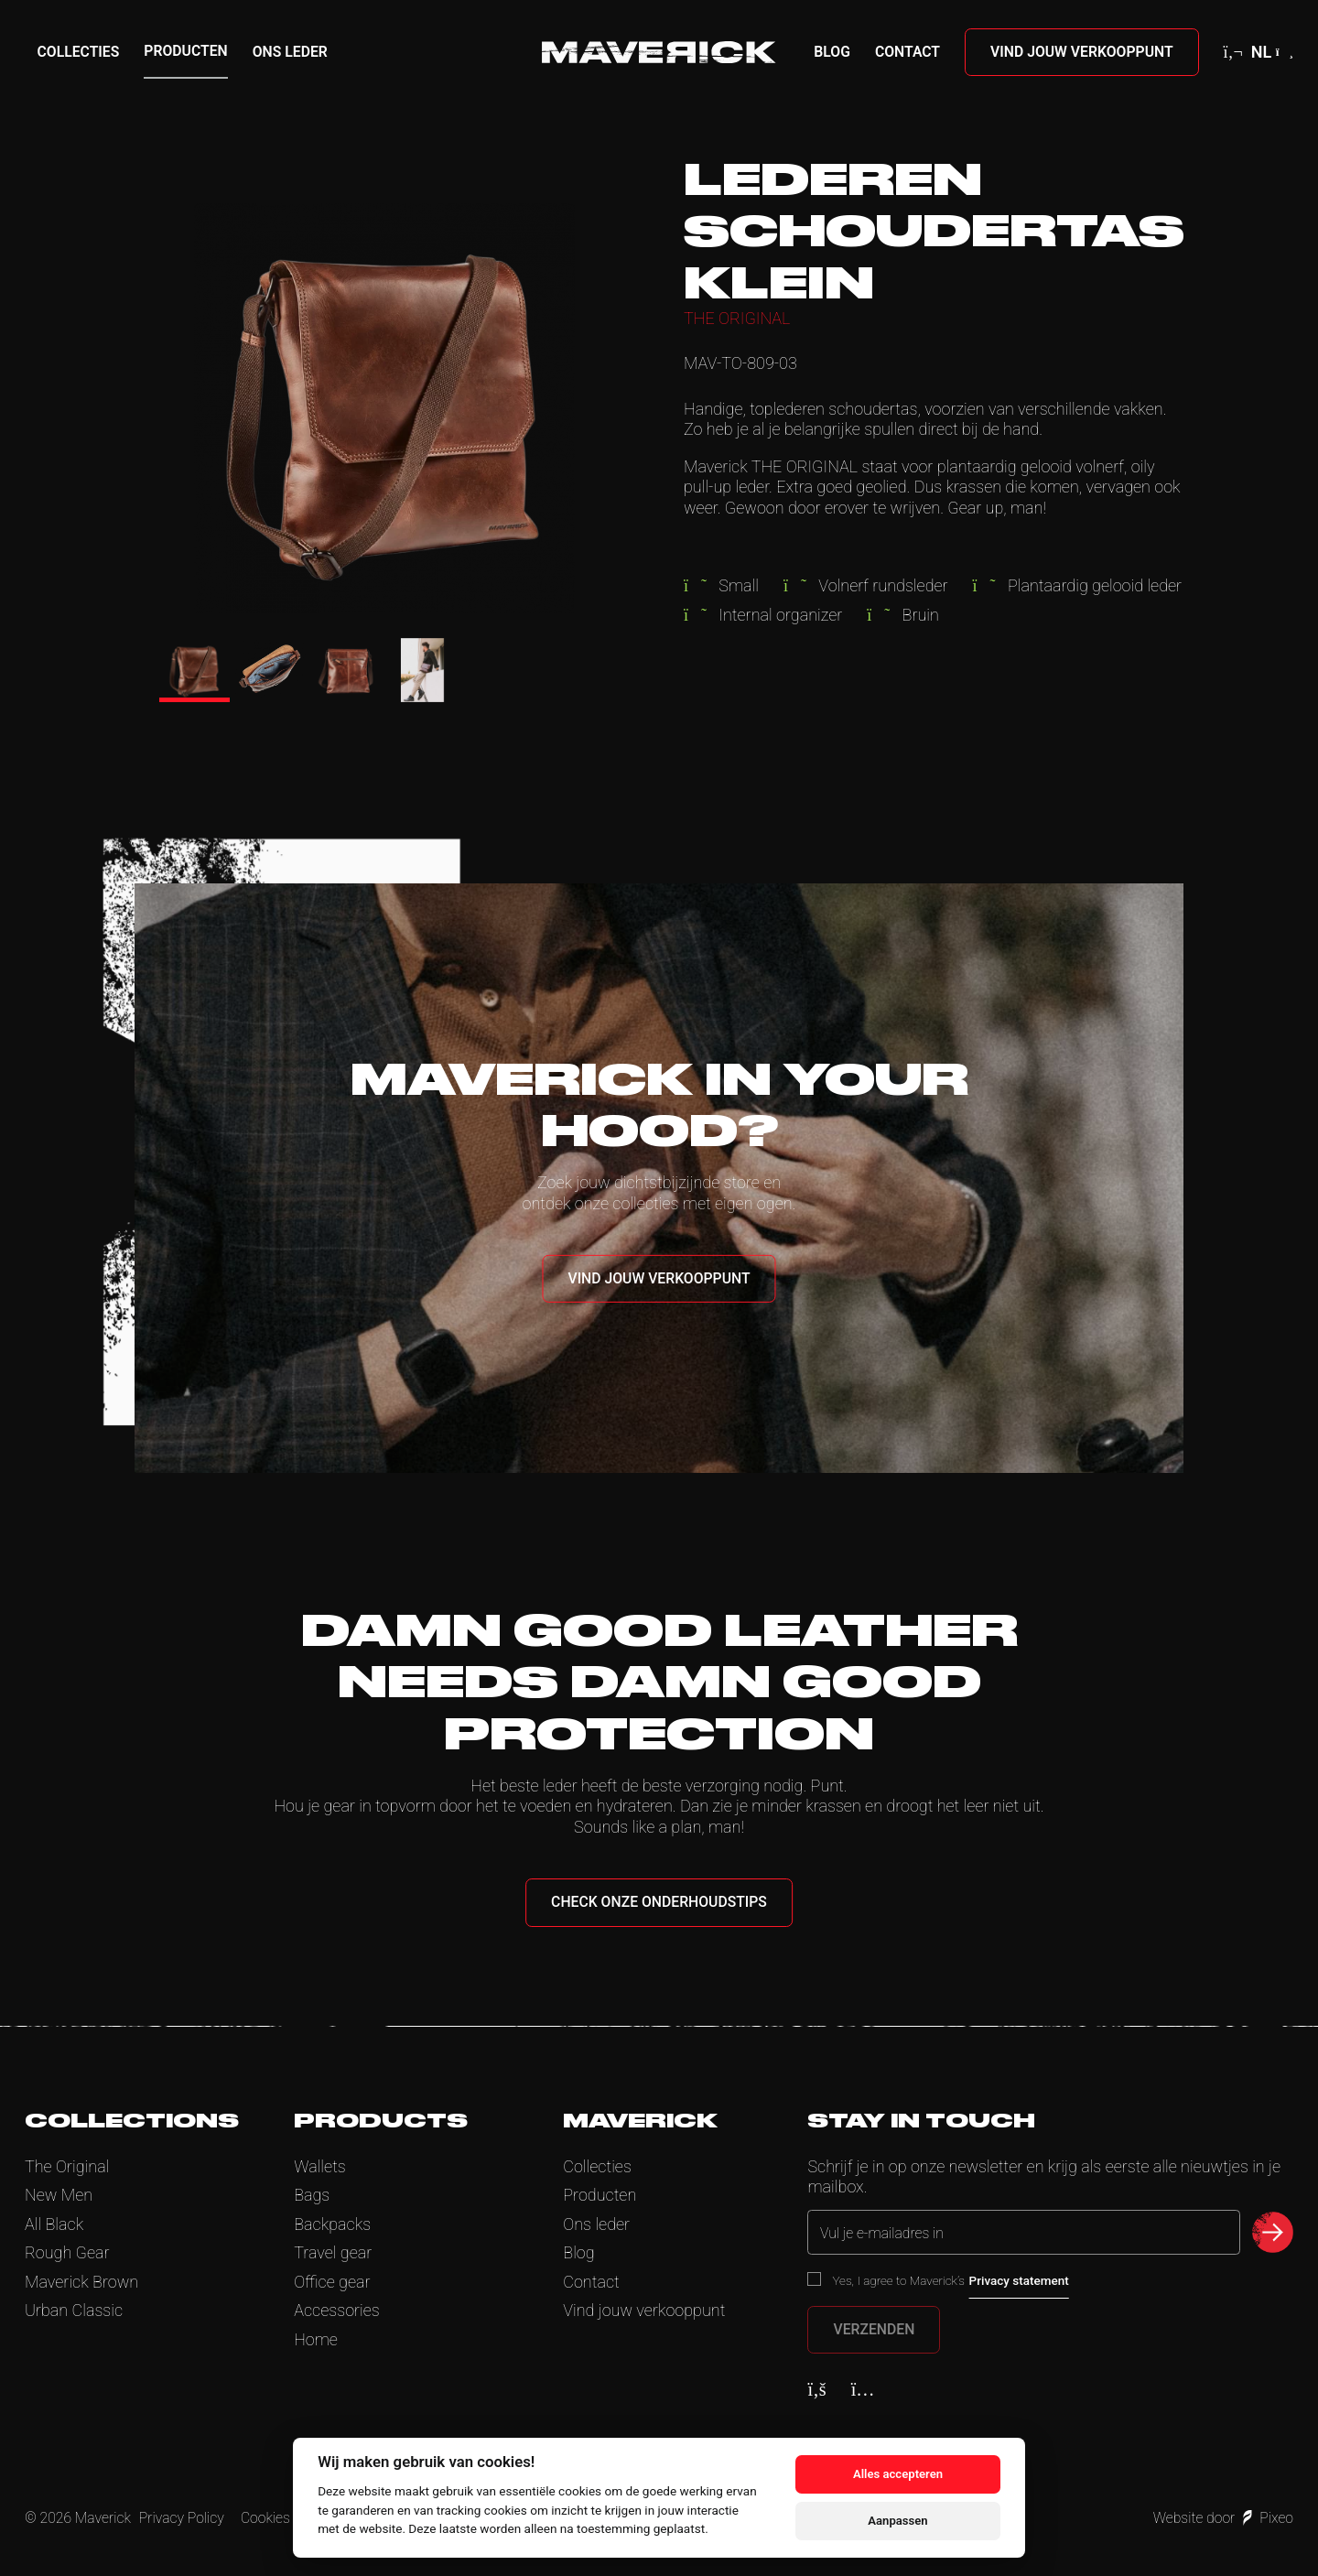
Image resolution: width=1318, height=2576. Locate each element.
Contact (907, 51)
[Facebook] (816, 2389)
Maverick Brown (81, 2281)
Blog (832, 51)
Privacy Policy (181, 2518)
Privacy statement (1019, 2280)
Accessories (337, 2310)
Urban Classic (74, 2310)
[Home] (659, 52)
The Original (67, 2166)
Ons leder (290, 51)
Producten (185, 51)
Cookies (265, 2518)
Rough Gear (67, 2252)
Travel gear (333, 2252)
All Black (54, 2224)
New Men (58, 2194)
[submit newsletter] (1272, 2232)
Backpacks (332, 2224)
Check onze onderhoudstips (659, 1901)
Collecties (79, 51)
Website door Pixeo (1223, 2518)
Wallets (320, 2166)
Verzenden (873, 2329)
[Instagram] (863, 2389)
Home (316, 2339)
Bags (312, 2194)
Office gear (332, 2281)
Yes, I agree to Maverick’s (950, 2280)
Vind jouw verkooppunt (1081, 51)
